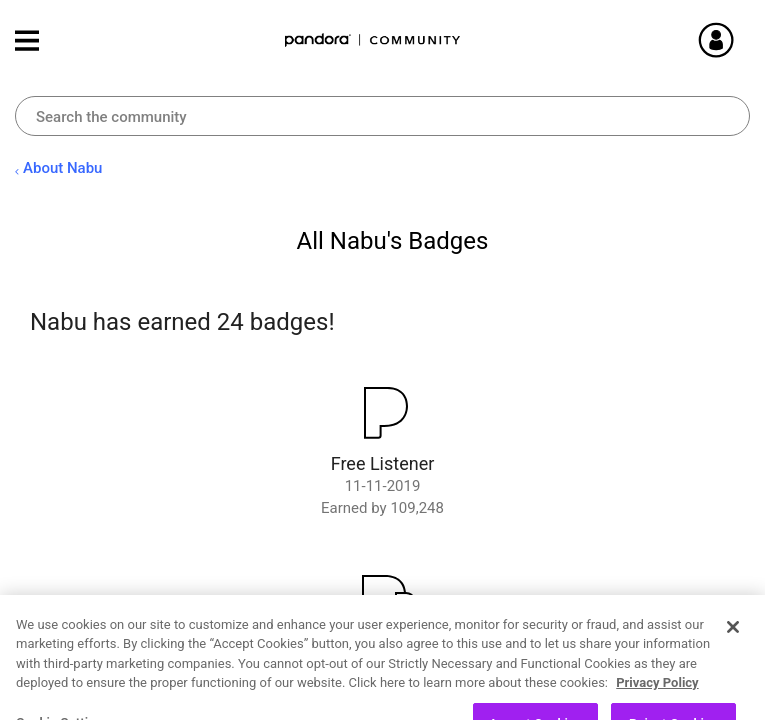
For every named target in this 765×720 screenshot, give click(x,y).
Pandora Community (373, 40)
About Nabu (62, 168)
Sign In (740, 40)
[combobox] (382, 116)
